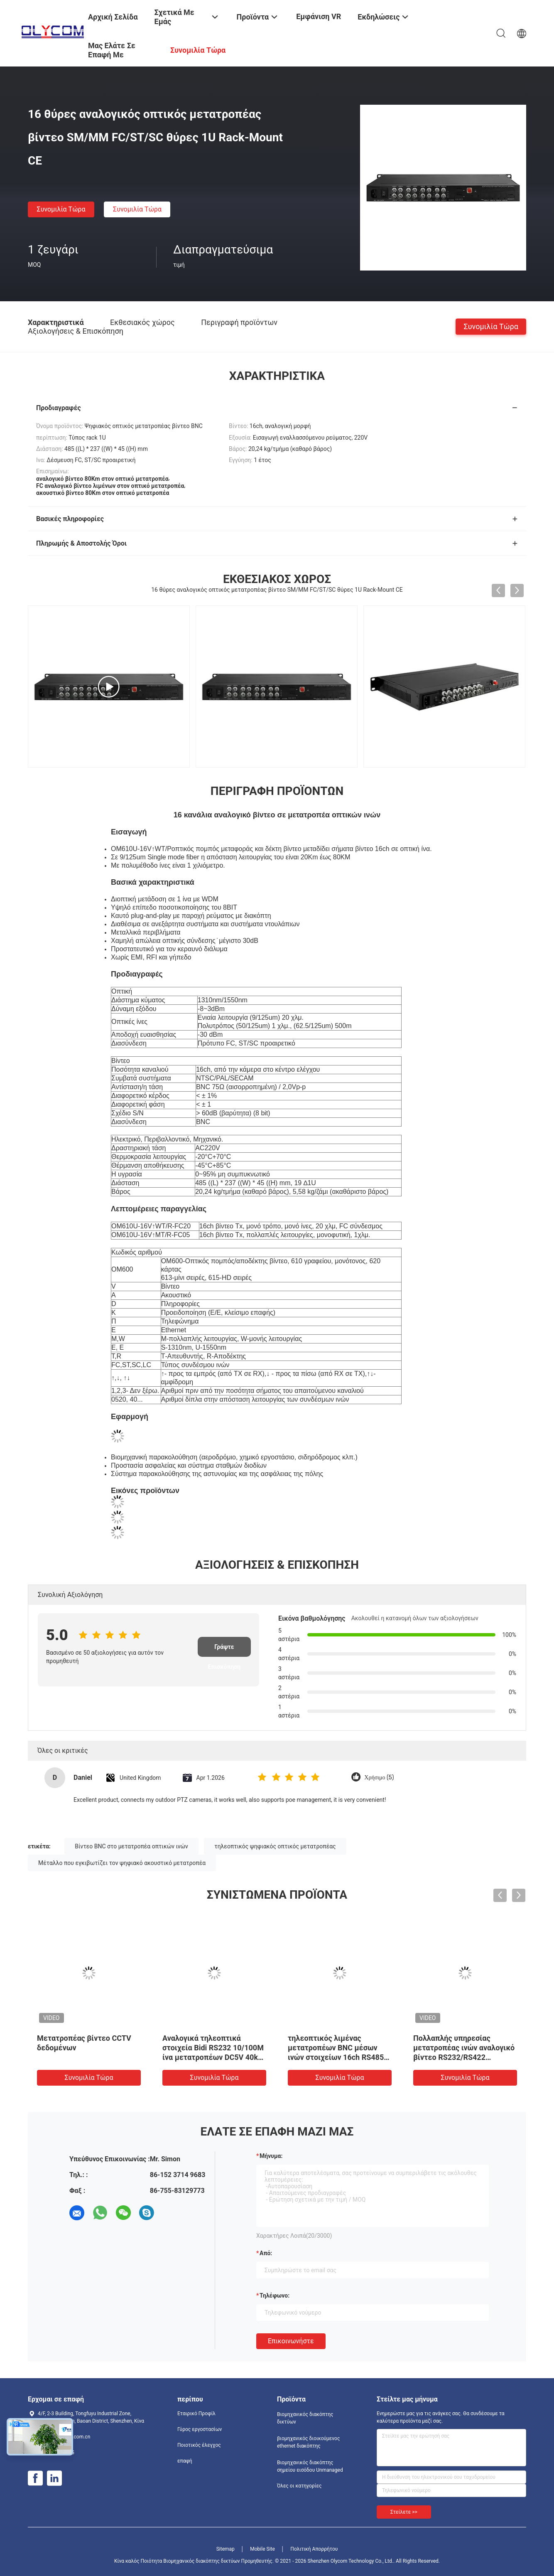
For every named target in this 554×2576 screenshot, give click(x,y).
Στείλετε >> (403, 2512)
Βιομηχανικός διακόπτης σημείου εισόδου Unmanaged (310, 2466)
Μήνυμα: (271, 2156)
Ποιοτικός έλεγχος (199, 2445)
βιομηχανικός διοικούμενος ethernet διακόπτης (308, 2442)
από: (266, 2253)
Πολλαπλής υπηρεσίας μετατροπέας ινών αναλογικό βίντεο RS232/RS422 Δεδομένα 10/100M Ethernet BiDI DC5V (464, 2057)
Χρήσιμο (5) (379, 1777)
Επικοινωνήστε (291, 2341)
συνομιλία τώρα (61, 209)
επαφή (184, 2461)
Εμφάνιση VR (318, 16)
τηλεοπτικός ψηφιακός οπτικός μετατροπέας (275, 1846)
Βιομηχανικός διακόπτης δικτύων (305, 2418)
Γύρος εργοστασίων (199, 2429)
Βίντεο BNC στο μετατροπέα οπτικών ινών (131, 1846)
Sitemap (225, 2549)
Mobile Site (262, 2549)
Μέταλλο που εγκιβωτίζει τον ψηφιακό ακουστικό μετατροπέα (122, 1863)
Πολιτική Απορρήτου (314, 2549)
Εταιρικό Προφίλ (196, 2413)
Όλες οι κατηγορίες (299, 2486)
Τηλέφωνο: (274, 2295)
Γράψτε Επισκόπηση (224, 1650)
